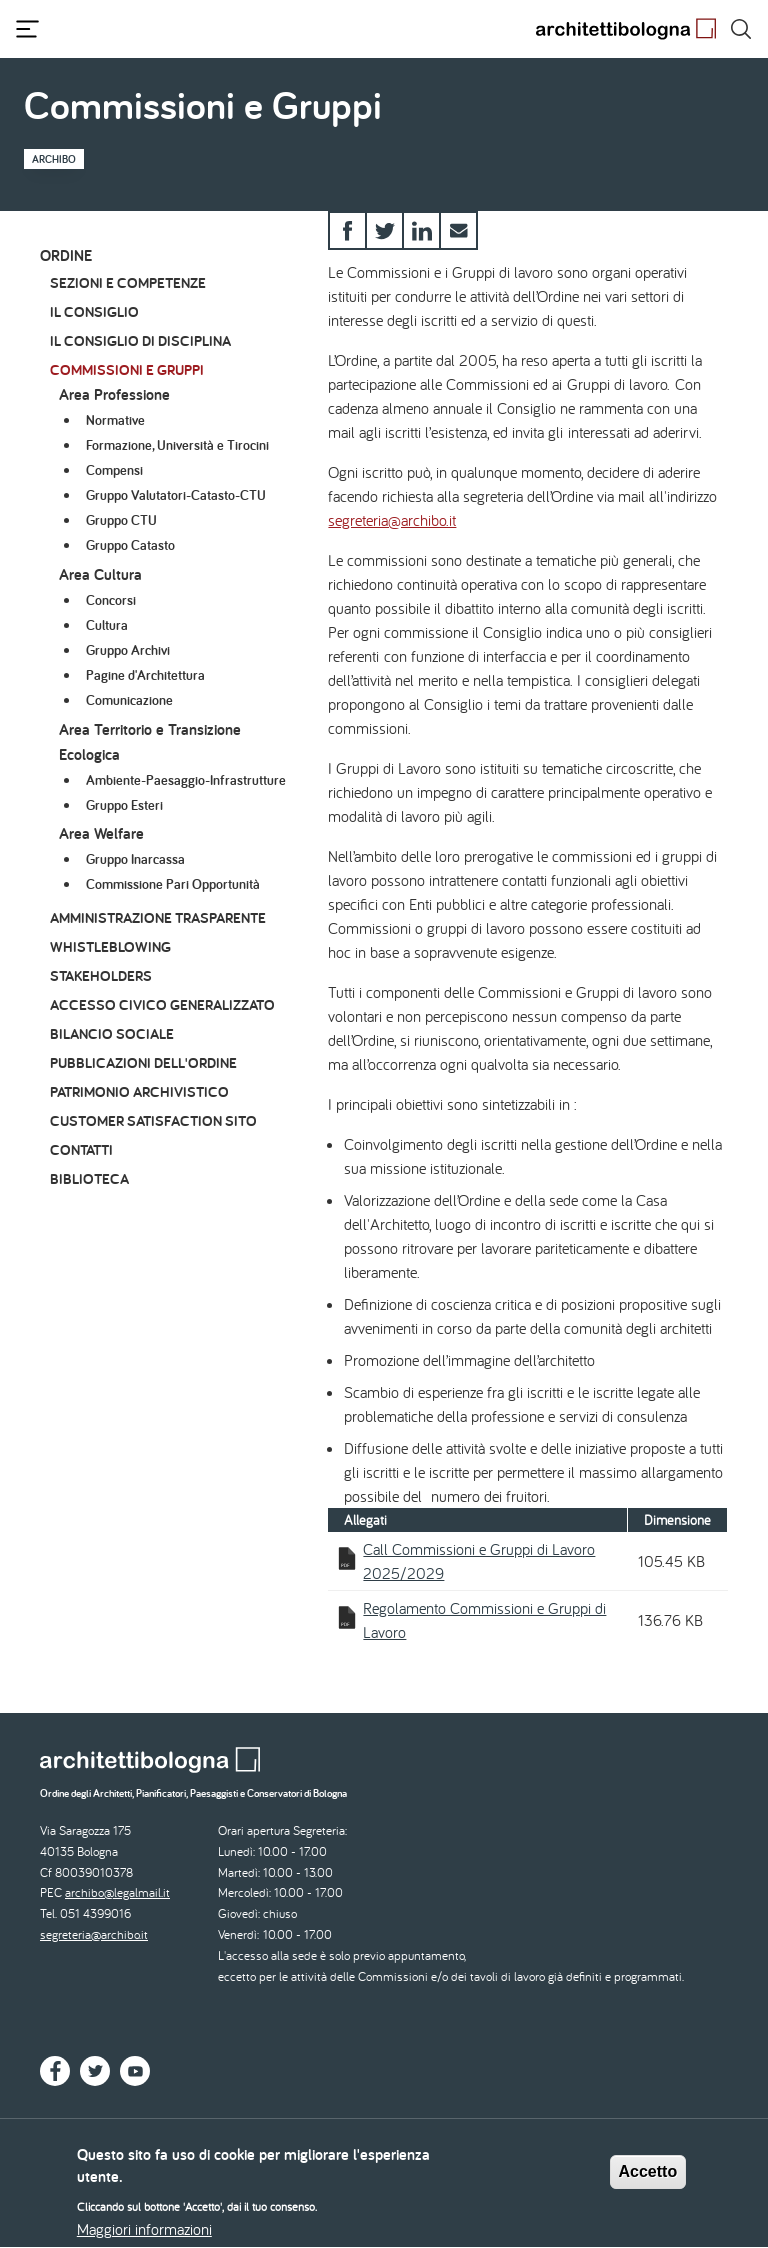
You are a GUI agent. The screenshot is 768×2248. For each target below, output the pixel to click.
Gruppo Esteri (124, 805)
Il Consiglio (94, 311)
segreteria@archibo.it (392, 520)
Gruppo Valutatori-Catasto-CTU (176, 495)
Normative (115, 420)
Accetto (648, 2181)
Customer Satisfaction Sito (153, 1120)
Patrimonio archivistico (139, 1091)
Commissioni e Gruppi (127, 369)
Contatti (81, 1149)
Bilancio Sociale (112, 1033)
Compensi (114, 470)
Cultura (107, 625)
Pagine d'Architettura (145, 675)
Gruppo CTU (121, 520)
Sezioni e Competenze (128, 282)
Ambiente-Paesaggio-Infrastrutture (186, 780)
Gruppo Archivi (128, 650)
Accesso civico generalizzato (162, 1004)
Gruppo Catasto (130, 545)
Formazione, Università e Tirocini (177, 445)
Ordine (66, 255)
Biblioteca (89, 1178)
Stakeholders (101, 975)
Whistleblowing (110, 946)
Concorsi (111, 600)
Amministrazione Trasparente (158, 917)
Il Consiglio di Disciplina (140, 340)
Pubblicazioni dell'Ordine (143, 1062)
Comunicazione (129, 700)
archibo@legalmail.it (117, 1892)
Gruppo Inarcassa (135, 859)
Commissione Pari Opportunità (173, 884)
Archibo (54, 159)
